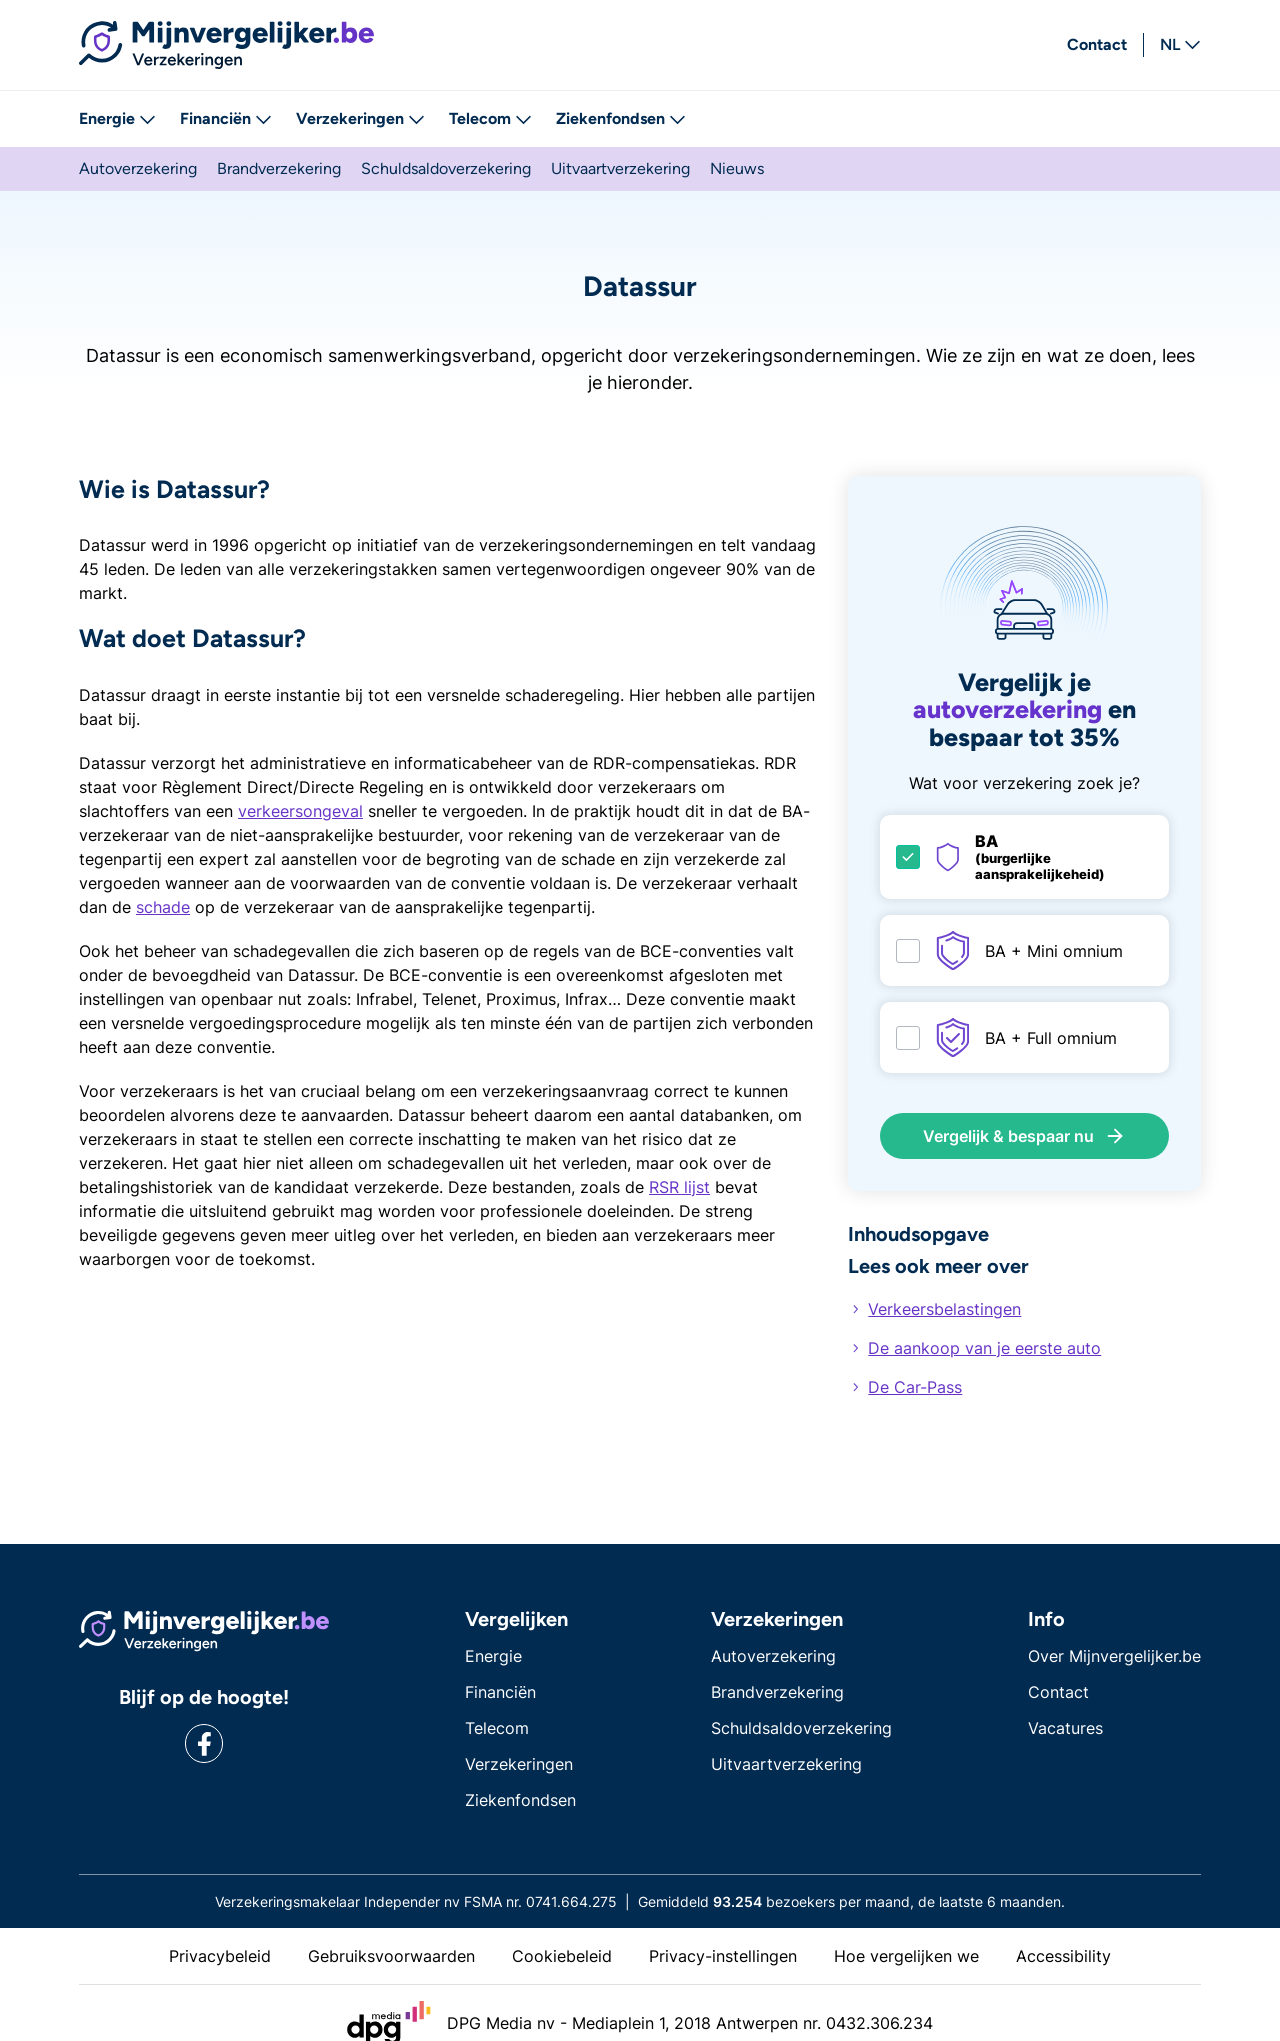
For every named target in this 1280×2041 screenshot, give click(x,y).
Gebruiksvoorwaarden (391, 1956)
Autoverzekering (138, 168)
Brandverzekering (279, 168)
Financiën (226, 118)
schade (163, 907)
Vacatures (1065, 1728)
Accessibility (1063, 1956)
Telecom (490, 118)
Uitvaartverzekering (620, 168)
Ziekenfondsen (621, 118)
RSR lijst (679, 1187)
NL (1180, 45)
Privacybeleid (220, 1956)
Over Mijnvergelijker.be (1114, 1656)
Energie (117, 118)
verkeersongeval (300, 811)
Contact (1097, 44)
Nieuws (737, 168)
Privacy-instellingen (723, 1956)
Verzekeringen (360, 118)
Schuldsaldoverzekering (446, 168)
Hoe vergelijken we (906, 1956)
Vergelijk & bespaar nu (1024, 1136)
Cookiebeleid (562, 1956)
